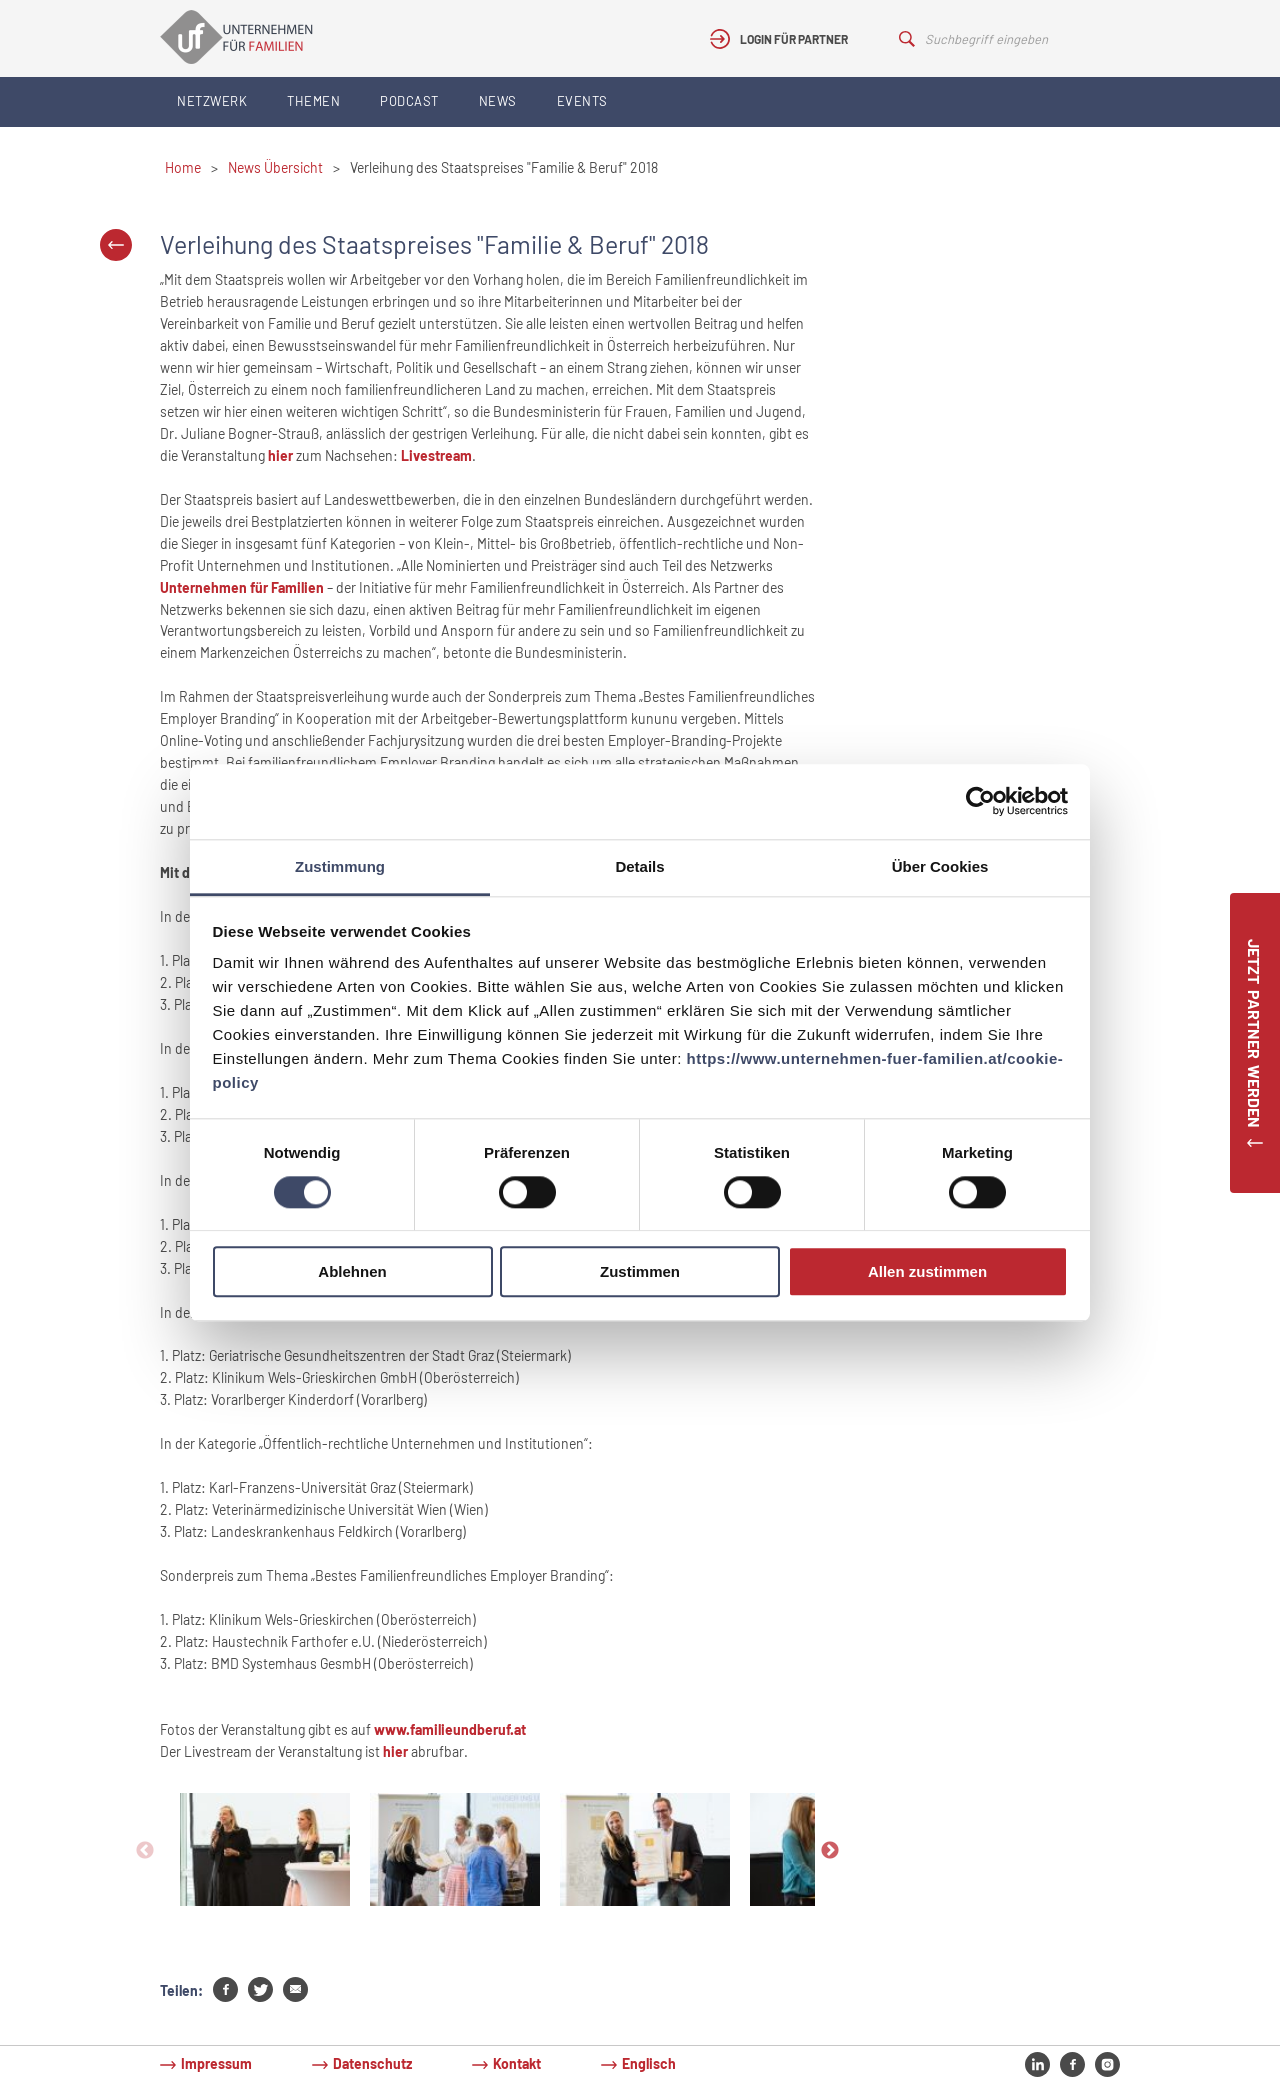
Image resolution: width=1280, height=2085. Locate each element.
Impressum (216, 2063)
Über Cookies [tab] (940, 866)
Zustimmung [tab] (340, 866)
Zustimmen (640, 1272)
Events (582, 101)
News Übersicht (275, 167)
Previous (145, 1851)
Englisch (649, 2063)
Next (830, 1851)
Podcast (409, 101)
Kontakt (517, 2063)
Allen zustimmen (927, 1272)
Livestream (436, 455)
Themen (313, 101)
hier (280, 455)
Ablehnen (352, 1272)
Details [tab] (639, 866)
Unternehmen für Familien (242, 587)
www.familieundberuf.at (450, 1729)
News (498, 101)
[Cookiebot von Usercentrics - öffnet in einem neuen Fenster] (980, 801)
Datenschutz (372, 2063)
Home (183, 167)
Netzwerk (212, 101)
